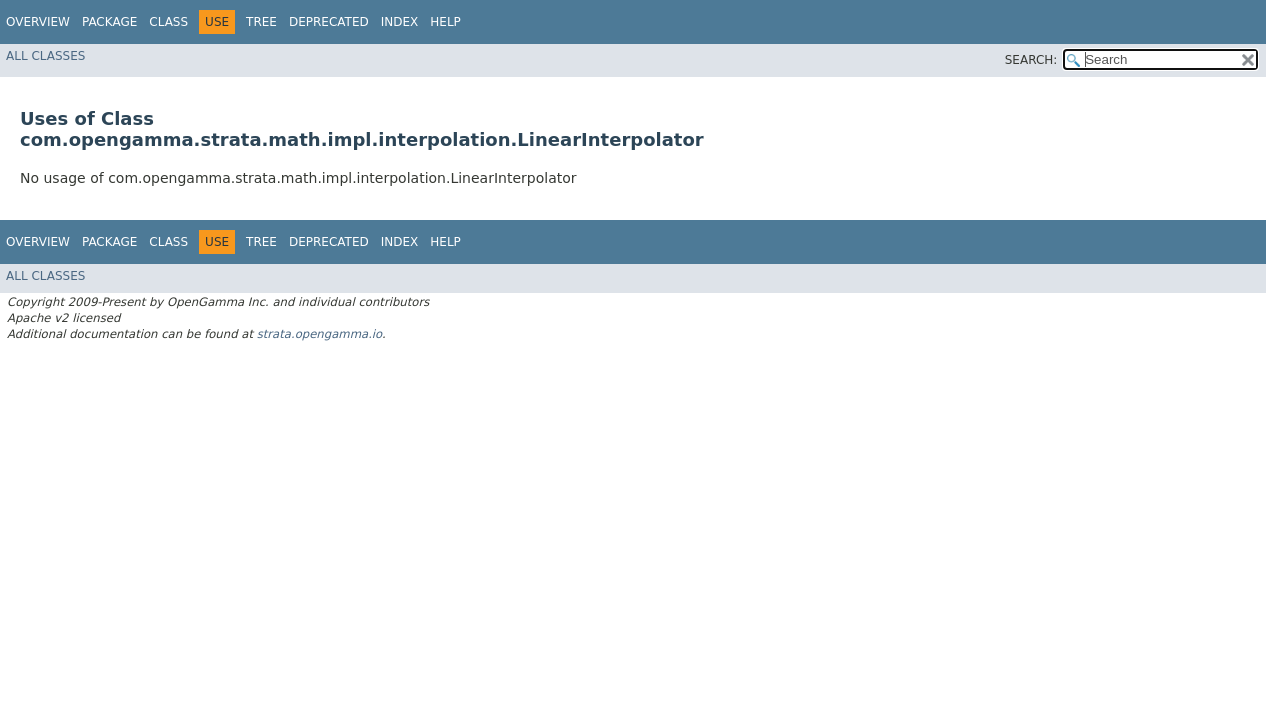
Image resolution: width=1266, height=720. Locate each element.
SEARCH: (1031, 60)
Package (109, 22)
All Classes (45, 56)
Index (400, 22)
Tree (261, 22)
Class (168, 22)
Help (445, 22)
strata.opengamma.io (319, 334)
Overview (38, 22)
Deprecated (329, 22)
